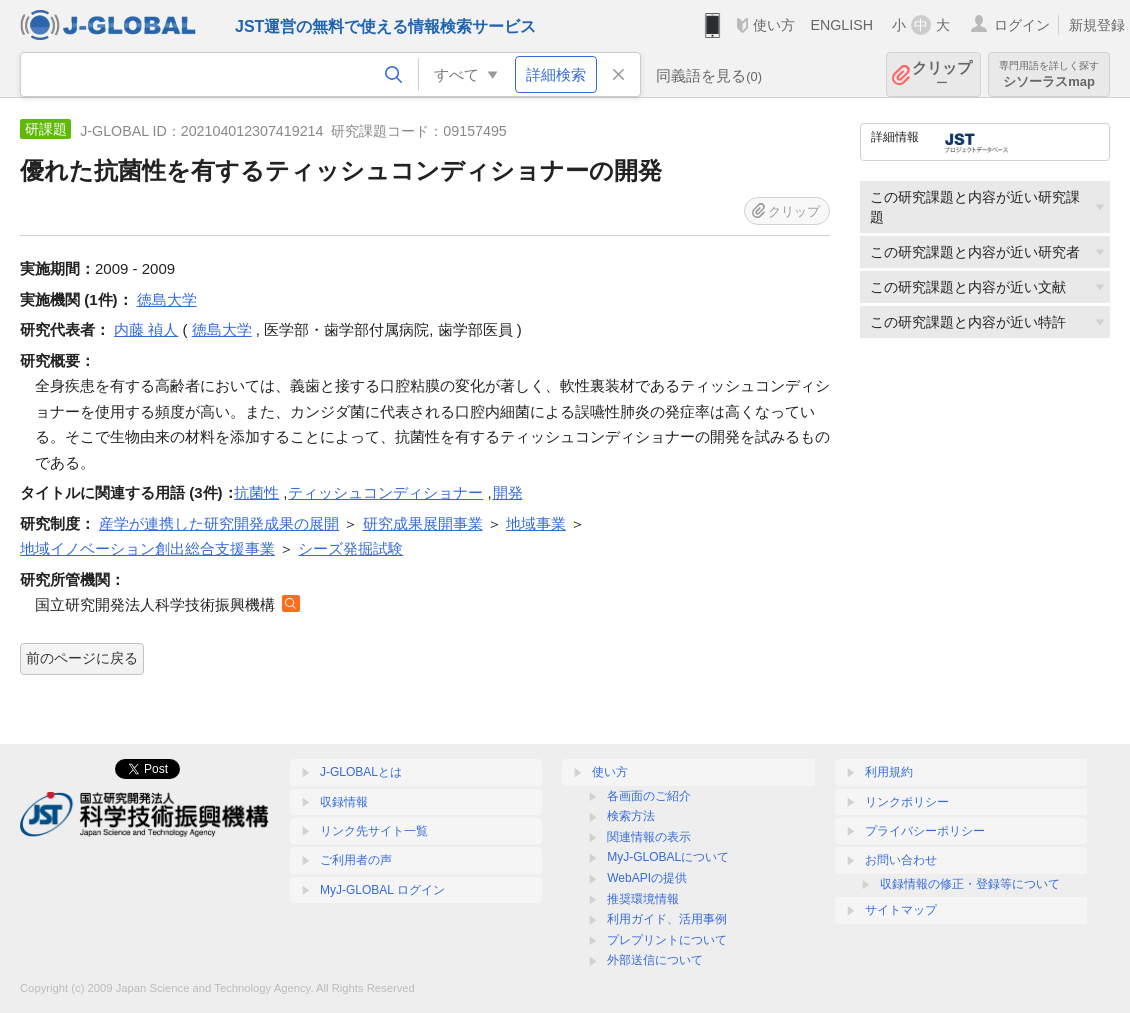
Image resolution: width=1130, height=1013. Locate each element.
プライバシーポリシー (925, 831)
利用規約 (889, 772)
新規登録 (1097, 25)
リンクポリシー (907, 802)
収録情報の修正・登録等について (970, 884)
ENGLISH (841, 25)
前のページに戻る (82, 658)
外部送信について (655, 960)
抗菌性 (256, 492)
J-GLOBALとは (361, 772)
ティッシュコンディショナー (385, 492)
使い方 (774, 25)
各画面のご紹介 (649, 796)
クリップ (942, 74)
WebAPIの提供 (647, 878)
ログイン (1022, 25)
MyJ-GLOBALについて (668, 857)
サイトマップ (901, 910)
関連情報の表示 (649, 837)
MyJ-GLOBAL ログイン (382, 890)
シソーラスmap (1049, 74)
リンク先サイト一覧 (374, 831)
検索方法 (631, 816)
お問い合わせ (901, 860)
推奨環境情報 (643, 899)
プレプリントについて (667, 940)
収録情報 (344, 802)
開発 (508, 492)
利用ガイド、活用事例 (667, 919)
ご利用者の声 (356, 860)
